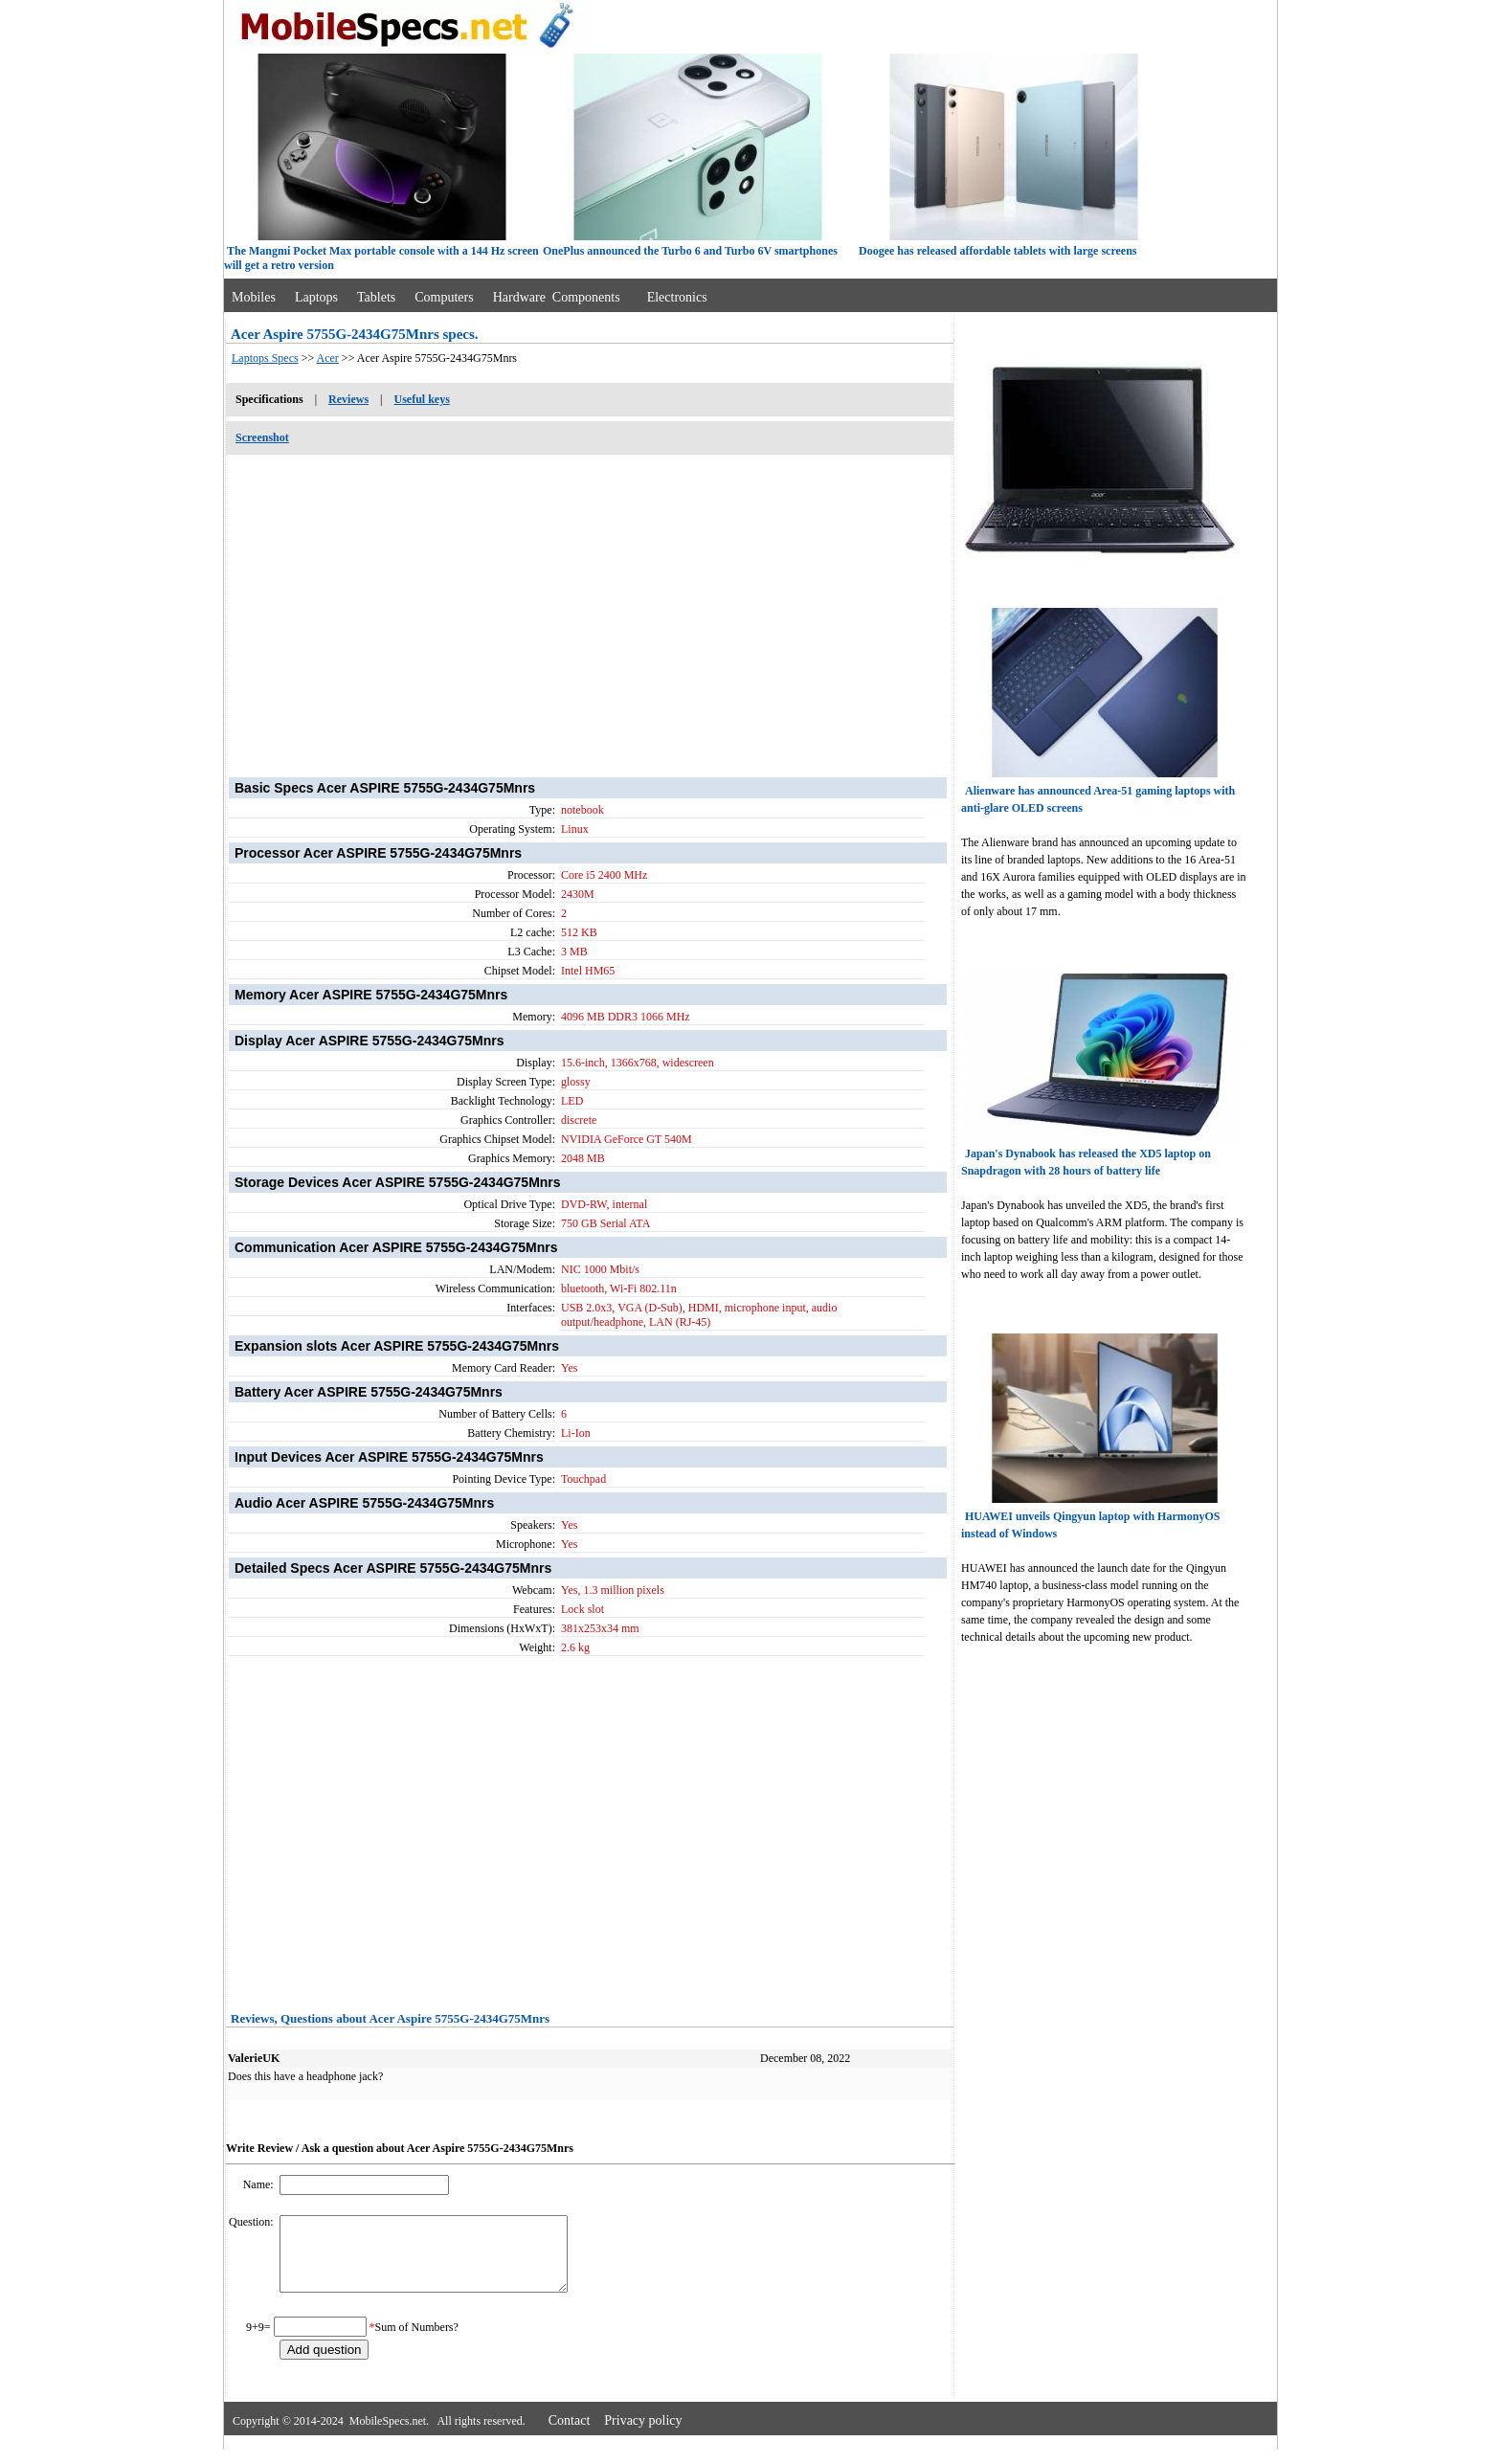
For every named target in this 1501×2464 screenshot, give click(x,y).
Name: (260, 2184)
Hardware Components (556, 297)
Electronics (677, 297)
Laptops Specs (265, 358)
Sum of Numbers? (417, 2341)
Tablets (376, 297)
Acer (328, 358)
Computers (443, 297)
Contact (570, 2435)
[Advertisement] (589, 606)
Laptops (316, 297)
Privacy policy (643, 2435)
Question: (253, 2222)
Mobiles (254, 297)
